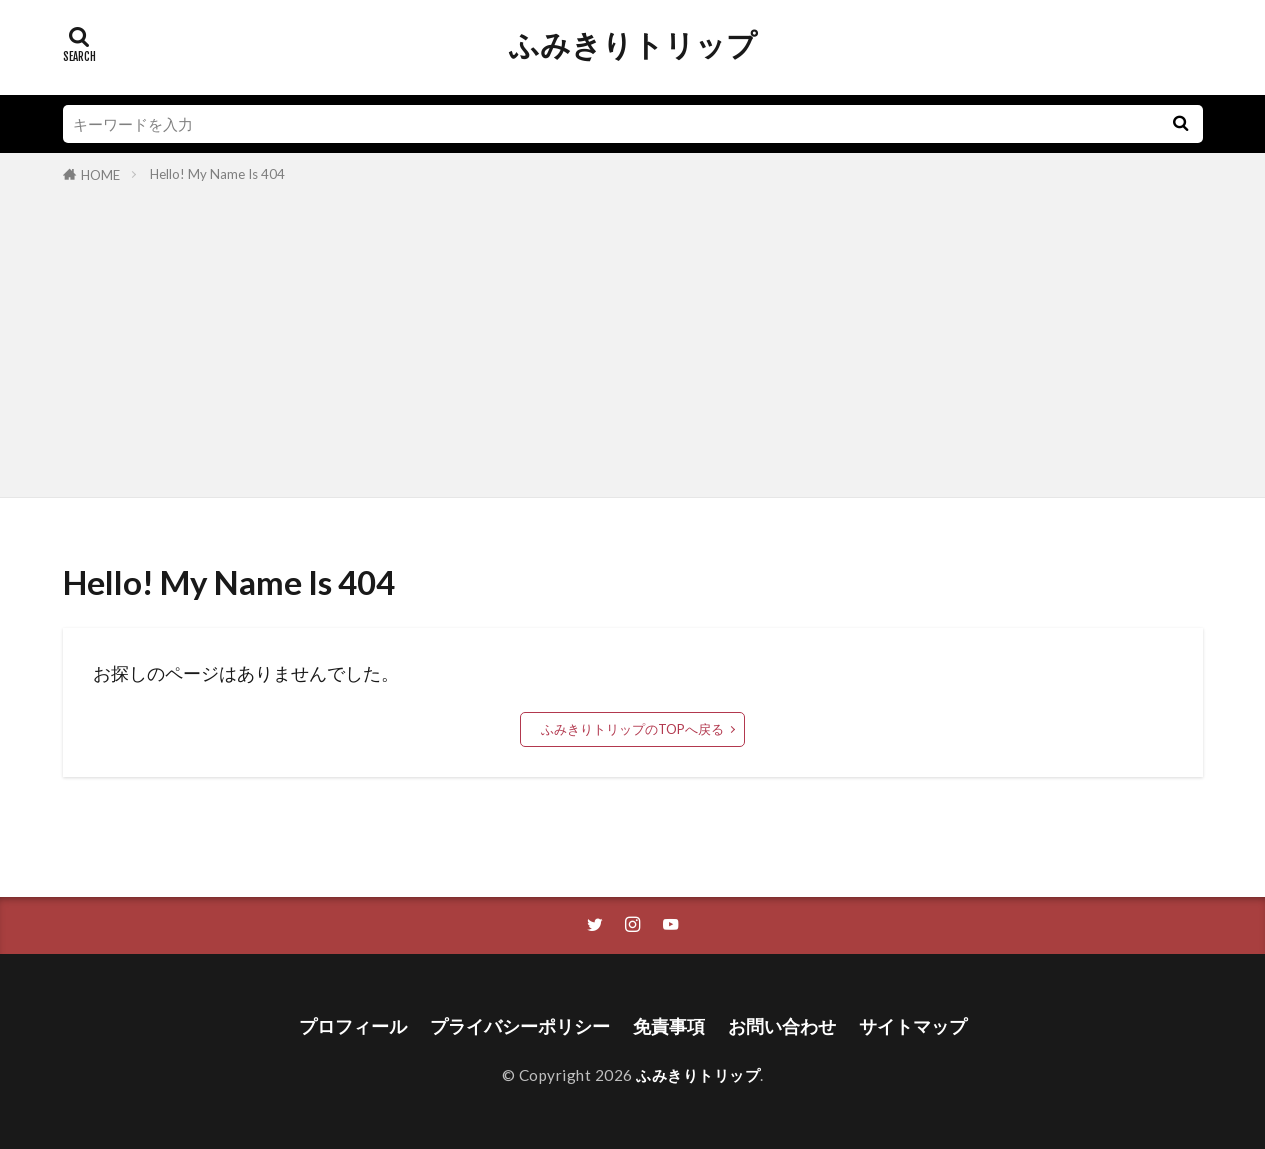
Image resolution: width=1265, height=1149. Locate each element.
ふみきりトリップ (633, 45)
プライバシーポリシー (520, 1026)
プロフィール (353, 1026)
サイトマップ (913, 1026)
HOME (100, 175)
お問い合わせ (782, 1026)
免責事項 (669, 1026)
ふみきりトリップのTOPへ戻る (632, 729)
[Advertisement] (633, 337)
